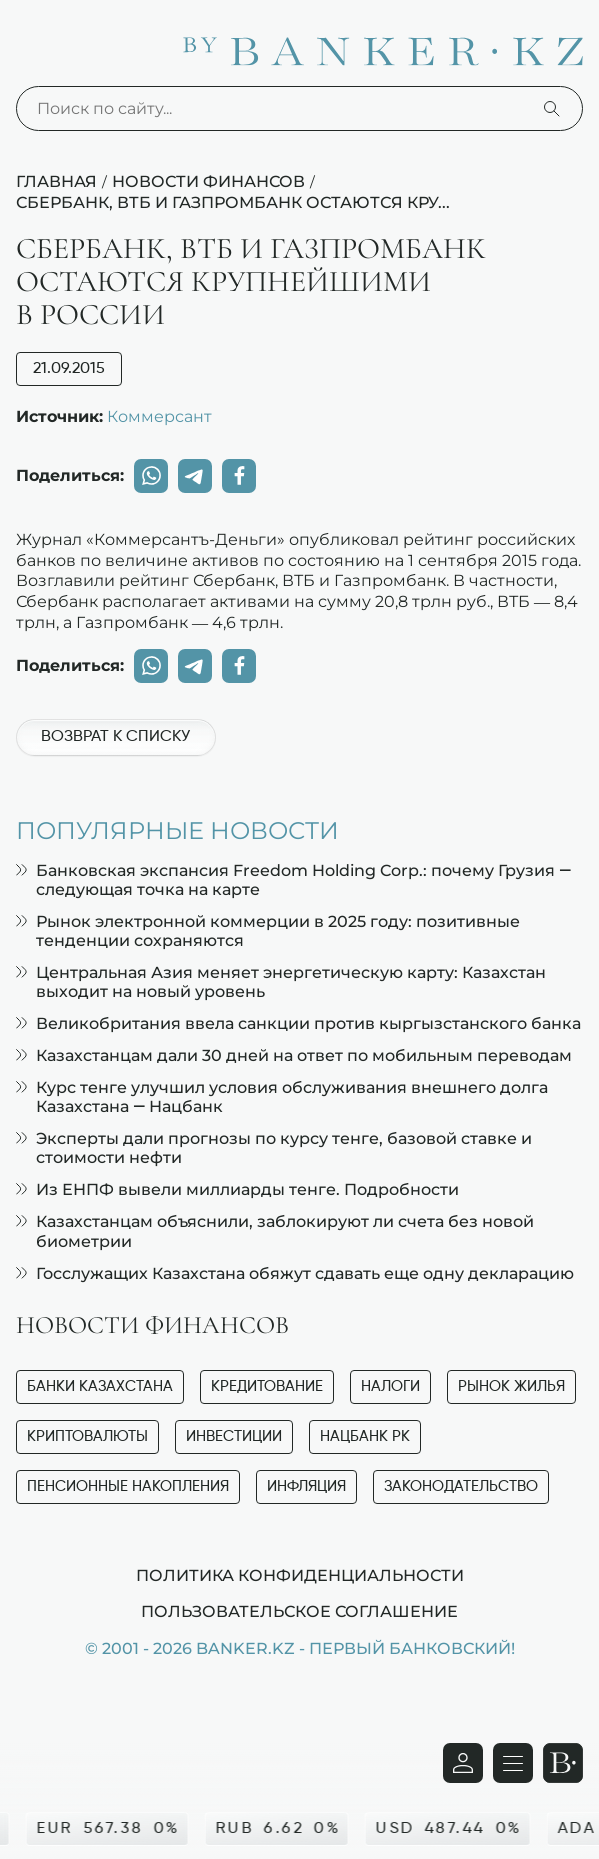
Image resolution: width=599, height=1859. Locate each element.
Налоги (390, 1386)
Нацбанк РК (365, 1436)
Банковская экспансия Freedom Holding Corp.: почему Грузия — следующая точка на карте (293, 880)
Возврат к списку (115, 737)
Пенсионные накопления (128, 1486)
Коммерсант (159, 416)
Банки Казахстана (100, 1386)
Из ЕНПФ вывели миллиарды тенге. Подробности (237, 1189)
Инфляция (306, 1486)
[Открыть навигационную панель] (513, 1763)
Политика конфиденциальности (300, 1575)
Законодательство (461, 1486)
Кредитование (267, 1386)
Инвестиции (234, 1436)
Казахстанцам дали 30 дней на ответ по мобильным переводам (294, 1055)
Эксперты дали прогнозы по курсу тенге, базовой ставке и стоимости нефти (274, 1148)
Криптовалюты (87, 1436)
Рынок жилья (511, 1386)
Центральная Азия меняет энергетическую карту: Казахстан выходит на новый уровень (281, 982)
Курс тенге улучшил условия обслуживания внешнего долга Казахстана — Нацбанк (282, 1097)
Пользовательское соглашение (299, 1611)
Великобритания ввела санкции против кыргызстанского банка (298, 1023)
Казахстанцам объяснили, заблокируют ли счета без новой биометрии (275, 1231)
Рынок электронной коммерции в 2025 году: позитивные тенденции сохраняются (268, 931)
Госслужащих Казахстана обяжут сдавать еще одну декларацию (295, 1273)
